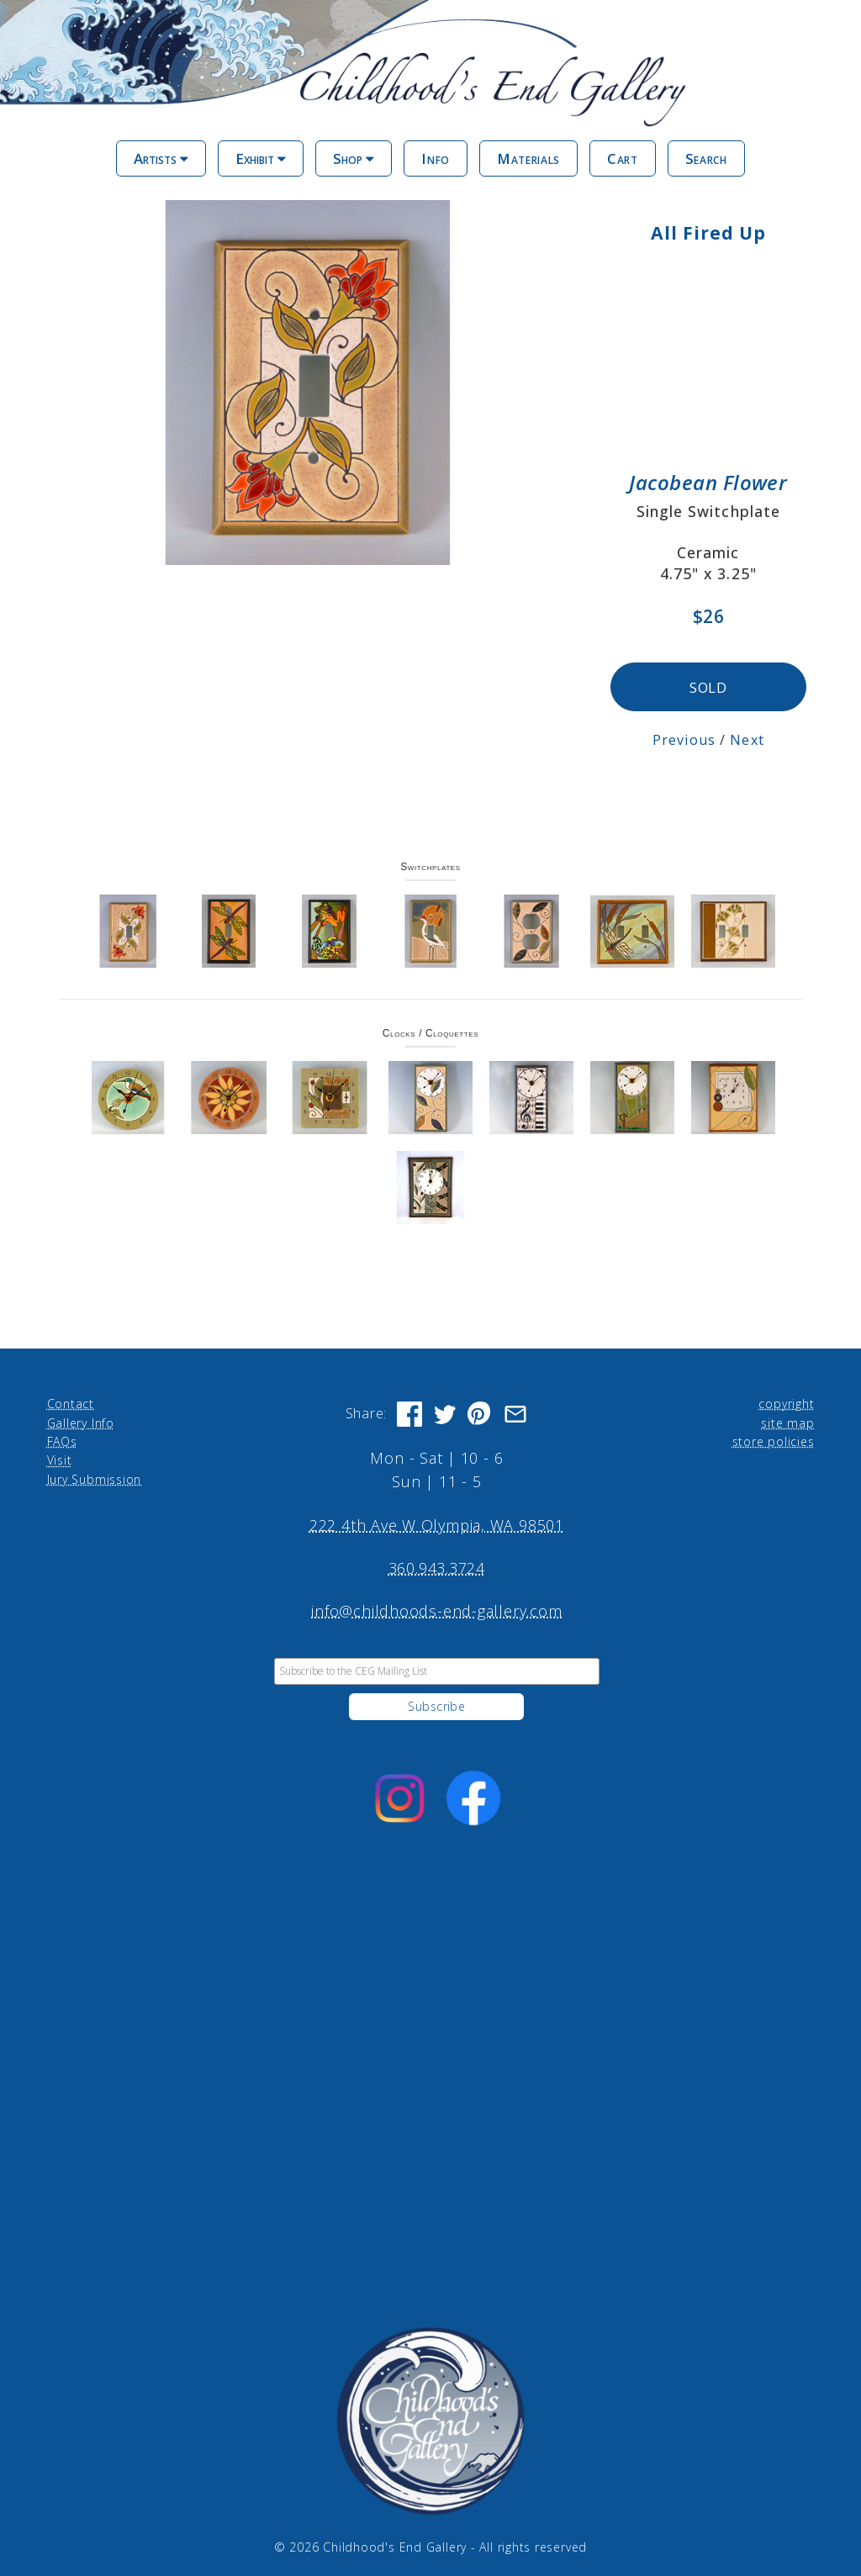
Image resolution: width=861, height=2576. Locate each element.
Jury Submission (94, 1477)
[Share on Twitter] (444, 1411)
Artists (161, 158)
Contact (70, 1401)
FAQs (62, 1439)
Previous (684, 738)
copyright (786, 1401)
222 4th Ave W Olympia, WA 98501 (436, 1522)
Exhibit (260, 158)
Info (435, 158)
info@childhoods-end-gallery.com (436, 1608)
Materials (528, 158)
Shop (353, 158)
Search (706, 158)
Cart (622, 158)
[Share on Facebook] (409, 1411)
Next (747, 738)
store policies (773, 1439)
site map (787, 1420)
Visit (59, 1458)
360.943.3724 (436, 1565)
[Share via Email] (515, 1411)
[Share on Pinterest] (480, 1411)
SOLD (709, 684)
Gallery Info (80, 1420)
